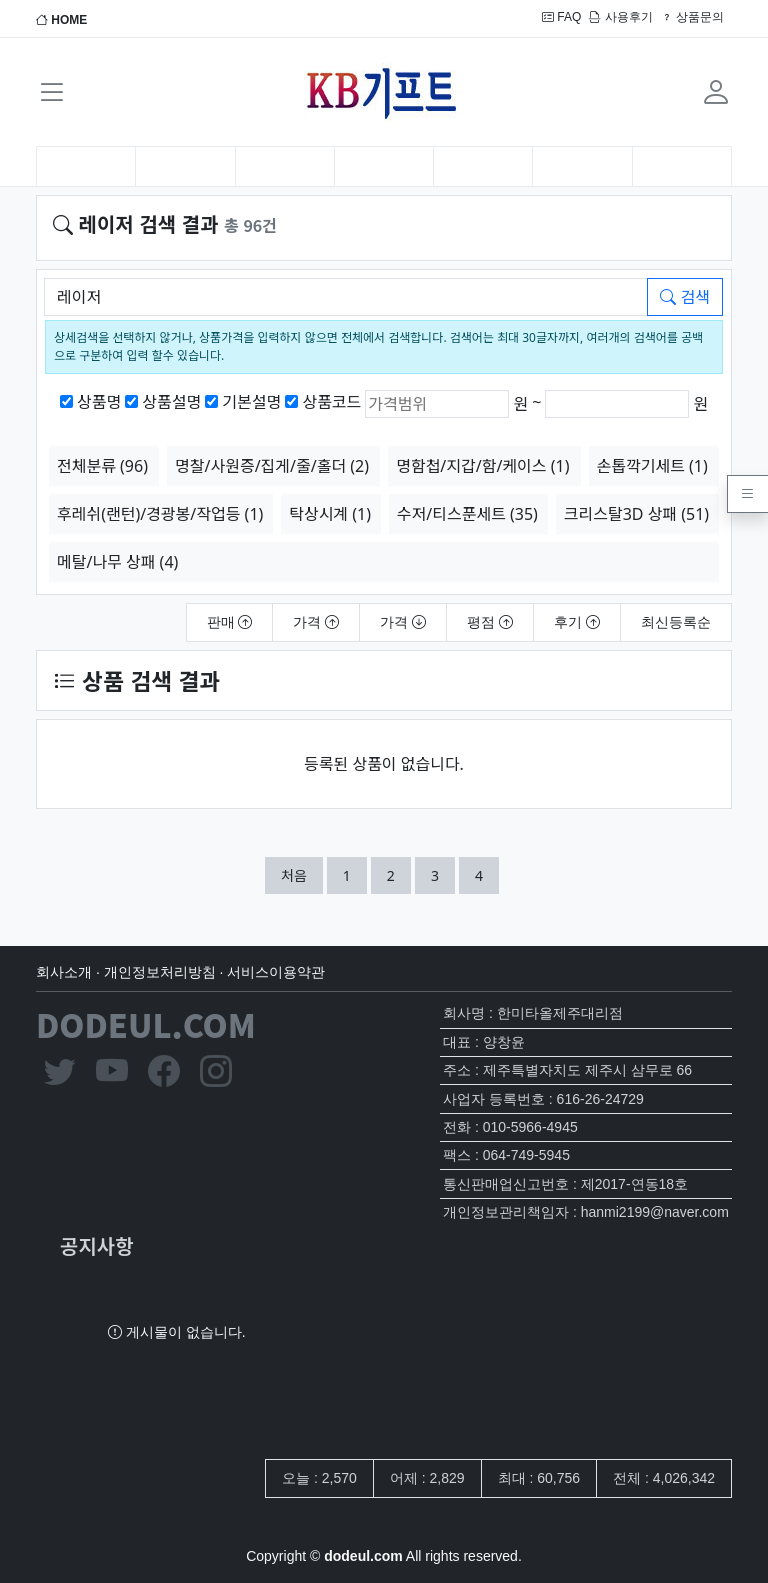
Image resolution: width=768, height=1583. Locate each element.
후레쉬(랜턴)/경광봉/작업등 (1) (160, 514)
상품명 (99, 402)
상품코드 (331, 402)
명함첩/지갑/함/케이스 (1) (482, 466)
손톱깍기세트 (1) (652, 466)
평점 (490, 622)
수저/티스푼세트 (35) (467, 514)
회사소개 (64, 972)
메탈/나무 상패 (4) (117, 562)
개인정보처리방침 (160, 972)
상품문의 (692, 17)
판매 (230, 622)
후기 (577, 622)
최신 (676, 622)
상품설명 (171, 402)
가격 (316, 622)
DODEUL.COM (146, 1024)
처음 (294, 875)
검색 (685, 297)
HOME (61, 20)
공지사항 (97, 1245)
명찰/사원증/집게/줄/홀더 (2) (272, 466)
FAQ (561, 17)
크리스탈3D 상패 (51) (636, 514)
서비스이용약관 (276, 972)
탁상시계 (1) (330, 514)
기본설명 (251, 402)
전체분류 (102, 466)
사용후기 (620, 17)
